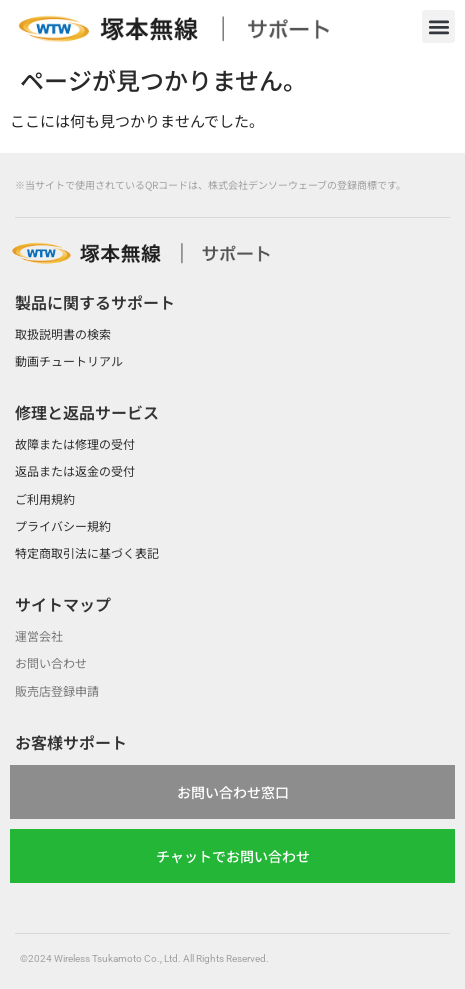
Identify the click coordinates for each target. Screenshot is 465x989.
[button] (438, 26)
